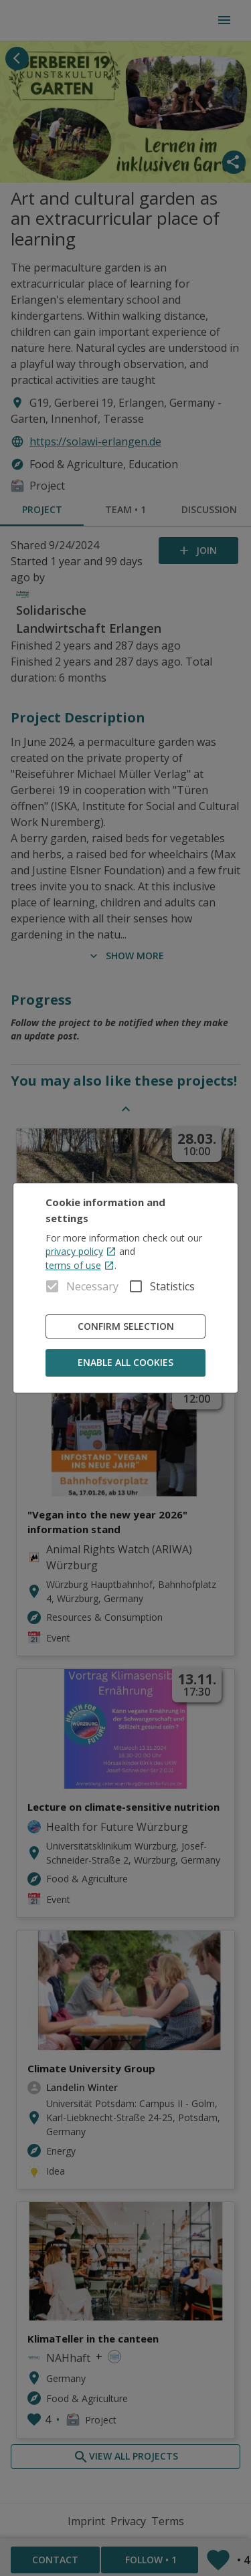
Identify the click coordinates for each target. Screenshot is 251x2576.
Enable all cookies (126, 1363)
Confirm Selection (125, 1327)
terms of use (80, 1265)
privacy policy (81, 1251)
